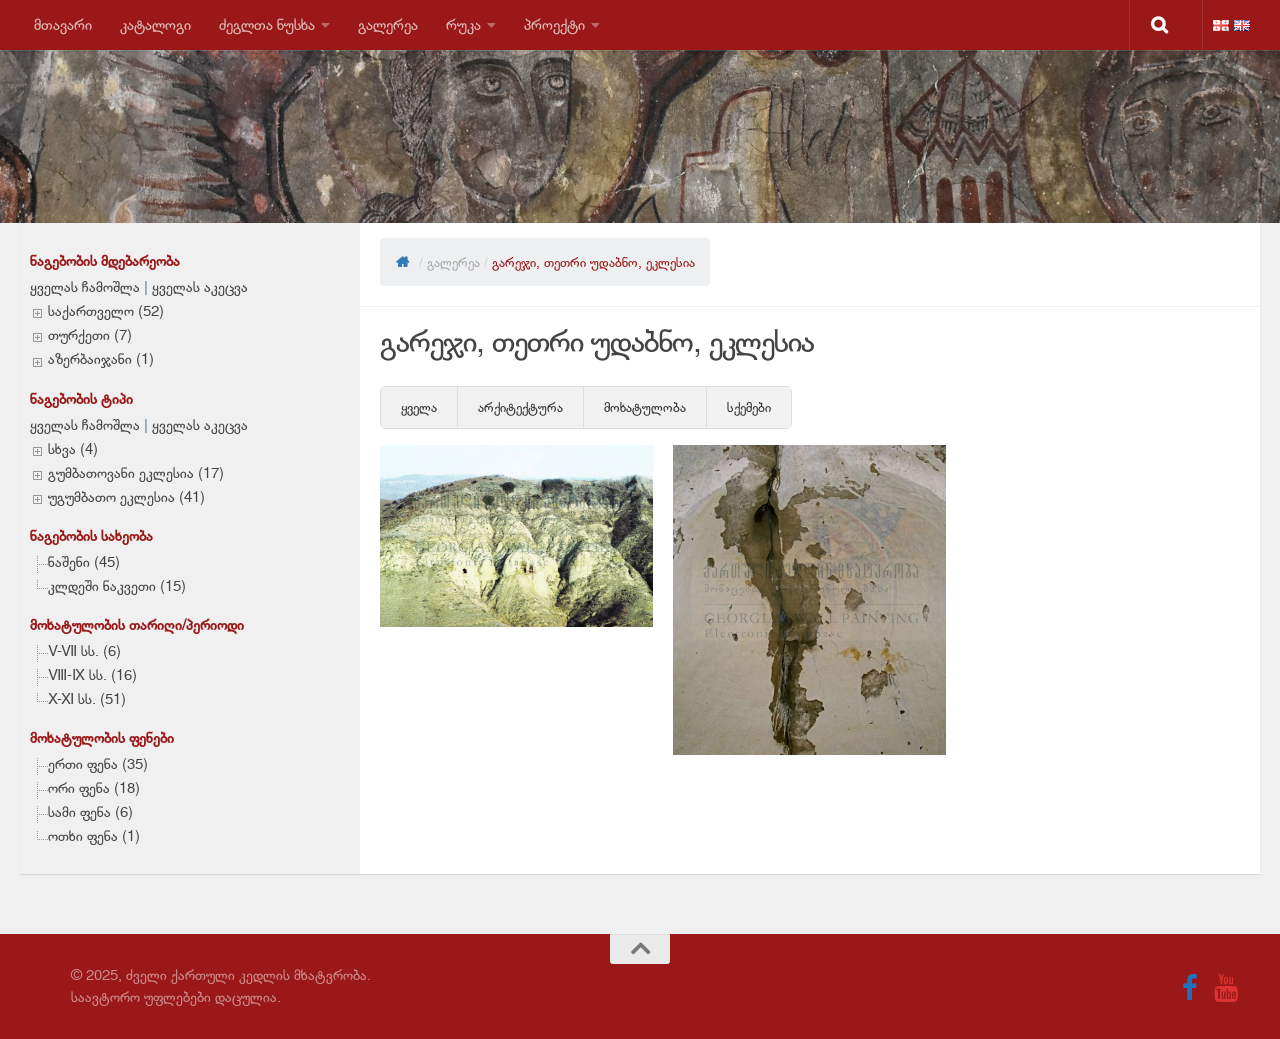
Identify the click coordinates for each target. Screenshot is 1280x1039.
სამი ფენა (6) (90, 812)
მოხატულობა (645, 407)
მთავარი (63, 24)
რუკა (463, 24)
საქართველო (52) (106, 311)
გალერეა (388, 24)
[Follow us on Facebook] (1190, 988)
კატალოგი (155, 24)
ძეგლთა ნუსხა (267, 24)
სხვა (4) (73, 449)
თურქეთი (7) (90, 335)
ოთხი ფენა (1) (94, 836)
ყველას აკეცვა (200, 287)
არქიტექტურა (520, 407)
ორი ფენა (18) (94, 788)
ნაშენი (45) (84, 562)
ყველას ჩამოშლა (85, 287)
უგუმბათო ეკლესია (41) (126, 497)
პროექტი (554, 24)
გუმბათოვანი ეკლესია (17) (136, 473)
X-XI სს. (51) (87, 699)
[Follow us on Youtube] (1226, 988)
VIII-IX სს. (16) (92, 675)
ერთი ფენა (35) (98, 764)
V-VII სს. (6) (84, 651)
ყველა (419, 407)
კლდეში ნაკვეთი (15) (117, 586)
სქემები (749, 407)
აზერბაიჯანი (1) (101, 359)
